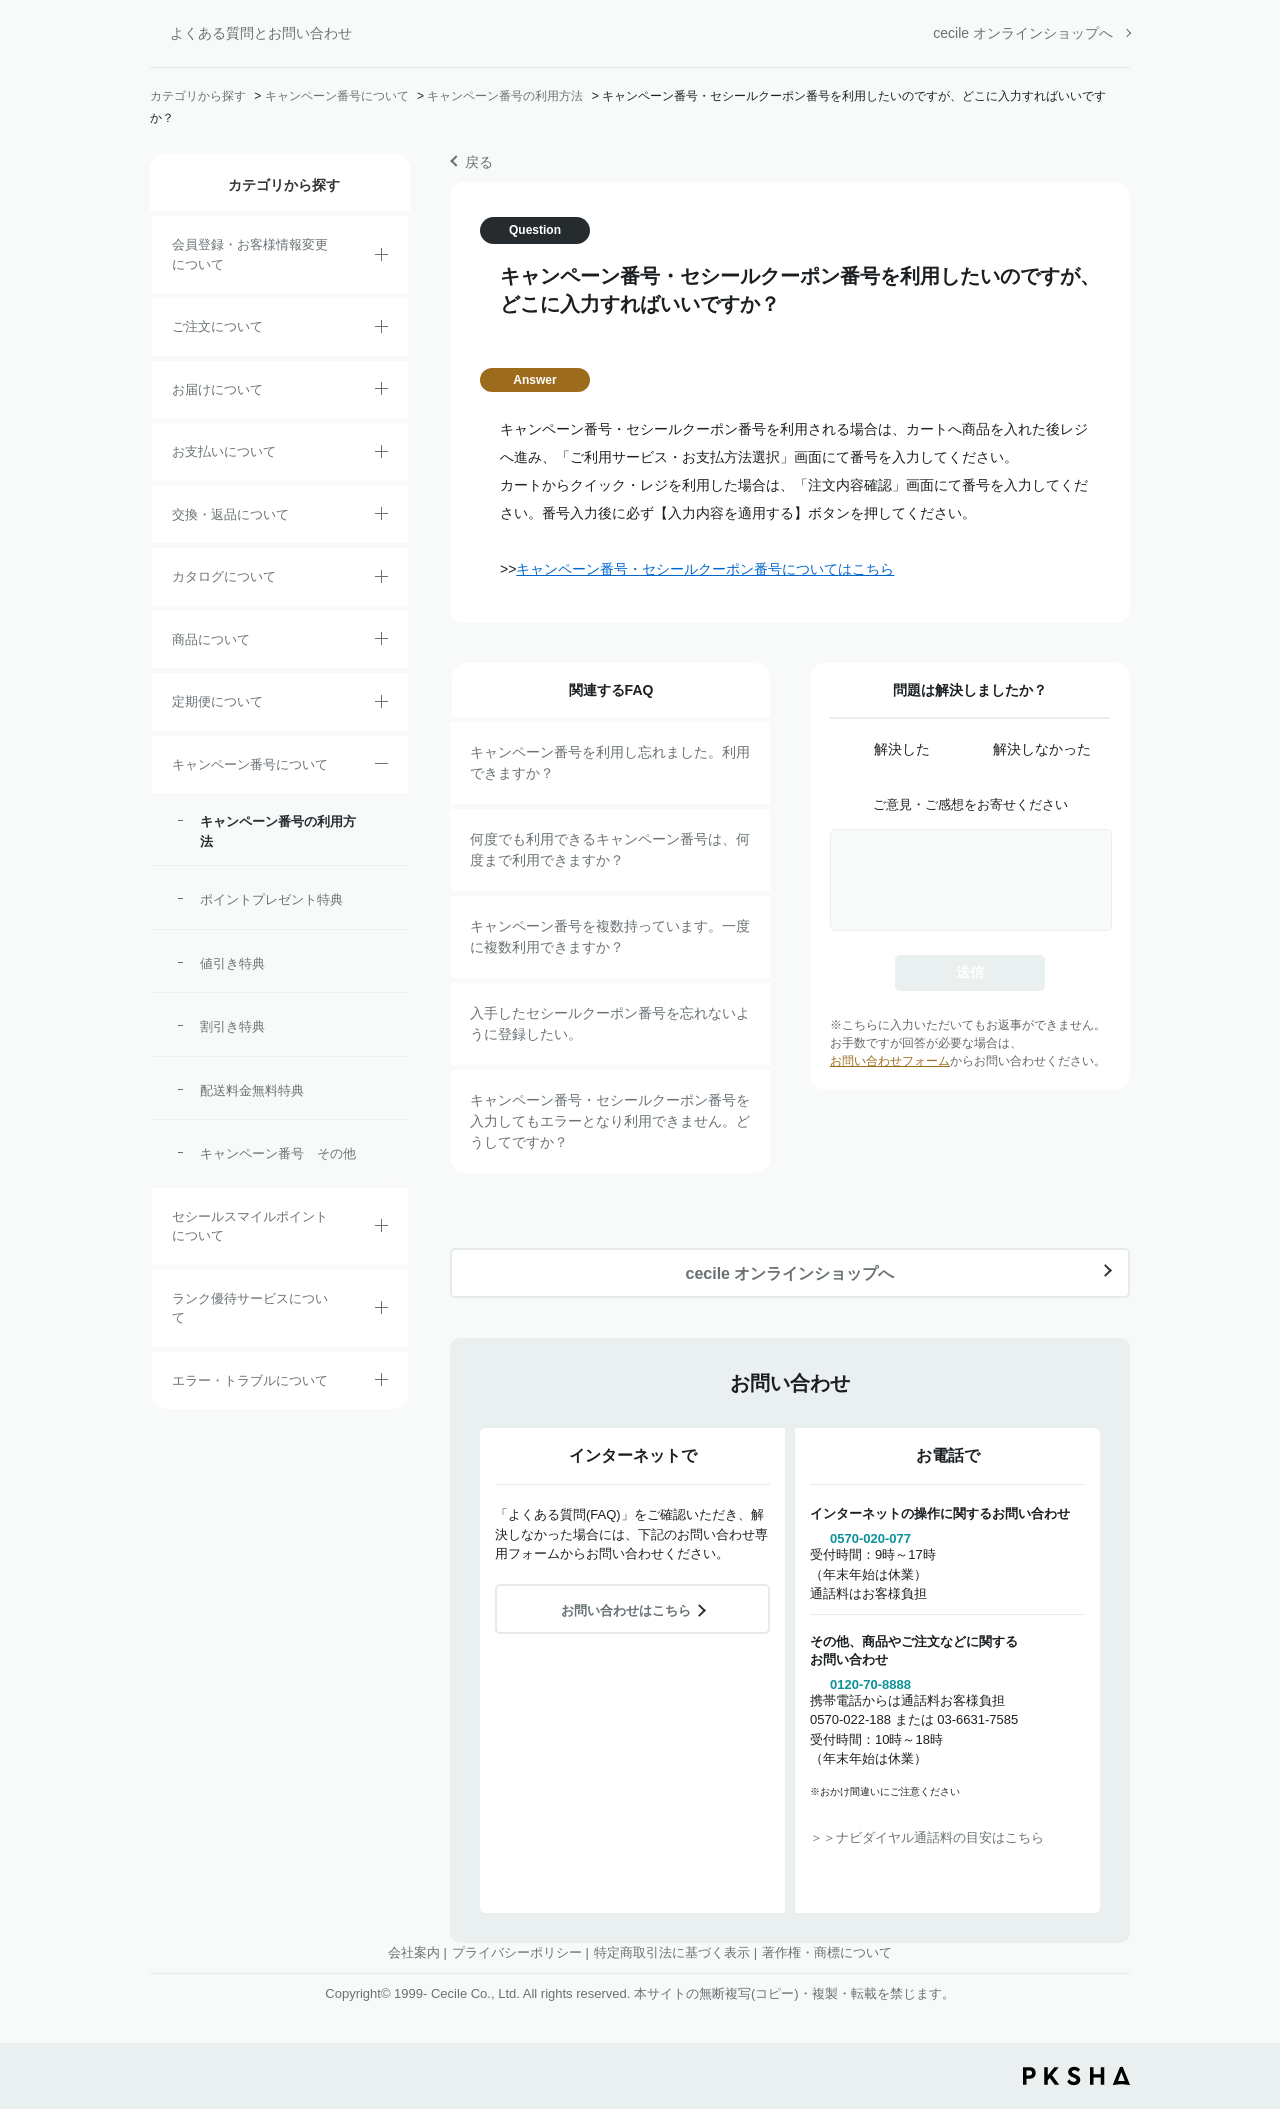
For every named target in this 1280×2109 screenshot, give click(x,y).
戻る (479, 162)
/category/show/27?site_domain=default (381, 767)
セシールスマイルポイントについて (250, 1226)
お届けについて (217, 389)
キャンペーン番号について (337, 96)
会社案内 (414, 1952)
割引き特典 (232, 1026)
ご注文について (217, 326)
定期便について (217, 701)
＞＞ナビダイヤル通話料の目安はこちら (927, 1837)
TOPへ (1250, 1983)
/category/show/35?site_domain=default (381, 580)
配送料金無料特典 (252, 1090)
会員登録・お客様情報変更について (250, 254)
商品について (211, 639)
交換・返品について (230, 514)
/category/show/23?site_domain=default (381, 1383)
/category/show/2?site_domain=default (381, 330)
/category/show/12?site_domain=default (381, 517)
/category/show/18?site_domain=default (381, 455)
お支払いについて (224, 451)
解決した (902, 749)
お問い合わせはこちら (626, 1610)
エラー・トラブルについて (250, 1380)
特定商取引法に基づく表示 (672, 1952)
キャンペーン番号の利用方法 (505, 96)
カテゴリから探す (198, 96)
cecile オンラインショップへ (1023, 33)
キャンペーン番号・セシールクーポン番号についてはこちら (705, 569)
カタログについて (224, 576)
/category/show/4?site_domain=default (381, 642)
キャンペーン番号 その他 (278, 1153)
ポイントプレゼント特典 (271, 899)
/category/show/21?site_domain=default (381, 258)
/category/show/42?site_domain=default (381, 1229)
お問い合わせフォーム (890, 1061)
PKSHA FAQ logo (1076, 2076)
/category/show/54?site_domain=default (381, 1311)
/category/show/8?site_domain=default (381, 392)
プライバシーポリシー (517, 1952)
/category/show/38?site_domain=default (381, 705)
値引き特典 (232, 963)
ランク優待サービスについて (250, 1308)
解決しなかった (1042, 749)
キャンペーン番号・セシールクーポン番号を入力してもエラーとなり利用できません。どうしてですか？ (610, 1121)
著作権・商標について (827, 1952)
